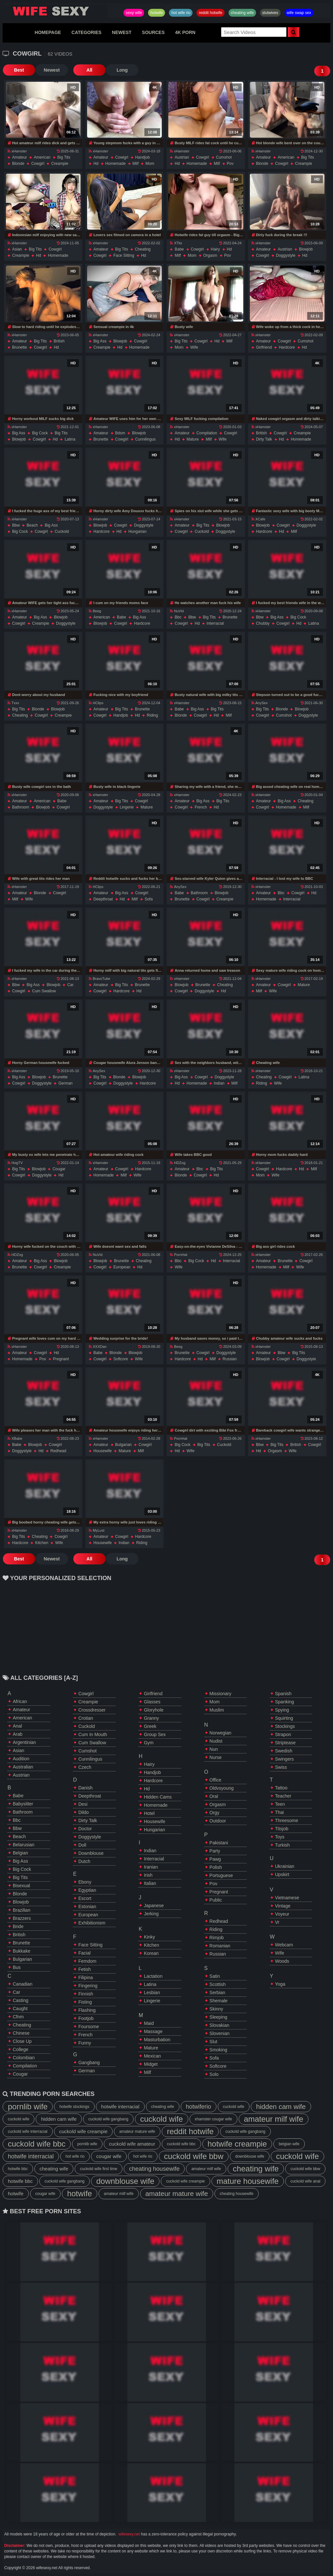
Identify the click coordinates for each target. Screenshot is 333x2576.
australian (23, 1766)
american (42, 157)
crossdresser (91, 1710)
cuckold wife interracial (27, 2131)
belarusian (23, 1844)
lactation (153, 1976)
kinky (149, 1937)
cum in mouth (92, 1734)
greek (150, 1726)
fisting (85, 2002)
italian (150, 1883)
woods (282, 1961)
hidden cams (158, 1797)
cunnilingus (145, 439)
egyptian (87, 1890)
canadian (22, 1984)
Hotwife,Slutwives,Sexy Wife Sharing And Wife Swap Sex (55, 11)
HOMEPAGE (48, 32)
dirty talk (264, 439)
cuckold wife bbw (193, 2156)
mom (149, 163)
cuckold (62, 531)
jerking (151, 1913)
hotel (149, 1813)
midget (150, 2064)
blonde (18, 163)
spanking (284, 1701)
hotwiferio (198, 2106)
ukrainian (284, 1866)
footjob (86, 2018)
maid (149, 2023)
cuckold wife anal (305, 2181)
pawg (215, 1859)
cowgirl (37, 163)
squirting (284, 1718)
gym (149, 1742)
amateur (19, 157)
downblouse (90, 1853)
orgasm (210, 255)
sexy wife (134, 12)
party (215, 1851)
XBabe (15, 1438)
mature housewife (248, 2181)
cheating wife (242, 12)
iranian (151, 1867)
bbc (178, 617)
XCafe (258, 519)
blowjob (306, 249)
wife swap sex (299, 12)
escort (84, 1898)
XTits (176, 243)
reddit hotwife (210, 12)
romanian (220, 1945)
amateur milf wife (273, 2119)
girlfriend (264, 347)
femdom (87, 1961)
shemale (219, 2000)
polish (216, 1867)
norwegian (220, 1732)
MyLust (96, 1530)
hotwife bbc (18, 2169)
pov (230, 163)
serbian (217, 1992)
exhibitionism (91, 1922)
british (59, 341)
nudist (216, 1741)
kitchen (41, 1542)
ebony (84, 1882)
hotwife (156, 12)
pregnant (61, 1359)
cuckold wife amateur (132, 2144)
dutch (84, 1861)
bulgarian (123, 1444)
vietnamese (287, 1897)
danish (85, 1787)
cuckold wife (233, 2106)
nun (214, 1749)
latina (70, 439)
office (215, 1780)
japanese (154, 1905)
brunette (19, 347)
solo (214, 2074)
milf (136, 163)
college (20, 2049)
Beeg (95, 611)
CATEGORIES (86, 32)
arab (18, 1734)
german (65, 1083)
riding (152, 715)
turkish (282, 1845)
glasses (152, 1701)
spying (282, 1710)
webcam (284, 1944)
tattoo (281, 1787)
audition (21, 1758)
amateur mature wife (137, 2131)
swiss (281, 1767)
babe (179, 249)
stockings (285, 1726)
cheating (143, 249)
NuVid (177, 611)
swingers (284, 1759)
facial (84, 1953)
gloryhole (153, 1710)
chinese (21, 2033)
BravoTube (99, 979)
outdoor (218, 1820)
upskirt (282, 1874)
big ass (99, 341)
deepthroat (103, 899)
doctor (85, 1828)
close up (22, 2041)
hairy (215, 249)
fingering (87, 1985)
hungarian (137, 531)
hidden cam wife (281, 2106)
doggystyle (285, 255)
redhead (58, 1451)
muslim (217, 1710)
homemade (115, 163)
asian (17, 249)
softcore (120, 1359)
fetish (84, 1969)
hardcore (287, 347)
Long (122, 70)
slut (213, 2041)
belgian (20, 1852)
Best (19, 70)
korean (151, 1953)
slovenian (220, 2033)
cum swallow (44, 991)
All (89, 70)
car (70, 985)
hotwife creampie (237, 2143)
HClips (96, 703)
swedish (283, 1750)
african (20, 1701)
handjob (142, 157)
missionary (220, 1693)
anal (17, 1726)
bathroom (20, 807)
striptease (285, 1742)
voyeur (282, 1914)
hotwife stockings (74, 2106)
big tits (63, 157)
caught (20, 2008)
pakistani (219, 1842)
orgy (214, 1812)
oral (214, 1796)
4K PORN (185, 32)
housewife (102, 1451)
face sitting (123, 255)
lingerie (127, 807)
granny (151, 1718)
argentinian (24, 1742)
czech (84, 1767)
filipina (85, 1977)
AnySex (259, 703)
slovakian (220, 2025)
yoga (280, 1984)
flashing (87, 2010)
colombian (24, 2057)
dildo (83, 1812)
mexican (152, 2056)
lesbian (152, 1992)
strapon (283, 1734)
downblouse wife (249, 2156)
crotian (85, 1718)
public (216, 1900)
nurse (216, 1757)
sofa (149, 899)
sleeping (219, 2017)
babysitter (23, 1803)
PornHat (178, 1255)
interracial (215, 623)
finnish (85, 1993)
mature (193, 439)
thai (279, 1812)
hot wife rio (180, 12)
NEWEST (122, 32)
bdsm (120, 433)
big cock (40, 433)
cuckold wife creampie (83, 2131)
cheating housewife (154, 2169)
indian (219, 1083)
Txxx (13, 703)
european (121, 1267)
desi (82, 1804)
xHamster (17, 151)
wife (194, 347)
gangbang (89, 2062)
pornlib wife (27, 2106)
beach (32, 525)
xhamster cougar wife (213, 2119)
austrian (182, 157)
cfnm (18, 2016)
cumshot (224, 157)
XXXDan (97, 1347)
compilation (206, 433)
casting (20, 2000)
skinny (216, 2008)
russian (230, 1359)
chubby (262, 623)
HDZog (177, 1163)
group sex (155, 1734)
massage (153, 2031)
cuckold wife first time (98, 2169)
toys (280, 1836)
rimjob (217, 1937)
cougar (58, 1169)
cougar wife (108, 2156)
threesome (286, 1820)
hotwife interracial (120, 2106)
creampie (59, 163)
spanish (283, 1693)
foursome (88, 2026)
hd (95, 163)
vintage (282, 1905)
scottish (218, 1984)
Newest (52, 70)
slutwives (270, 12)
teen (280, 1804)
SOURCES (153, 32)
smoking (218, 2049)
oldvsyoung (222, 1788)
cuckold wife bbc (36, 2143)
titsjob (281, 1828)
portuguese (221, 1875)
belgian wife (289, 2144)
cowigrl (121, 157)
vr (277, 1922)
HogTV (15, 1163)
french (200, 807)
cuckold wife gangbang (108, 2119)
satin (215, 1976)
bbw (16, 525)
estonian (87, 1906)
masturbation (157, 2039)
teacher (283, 1796)
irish (148, 1875)
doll (82, 1845)
